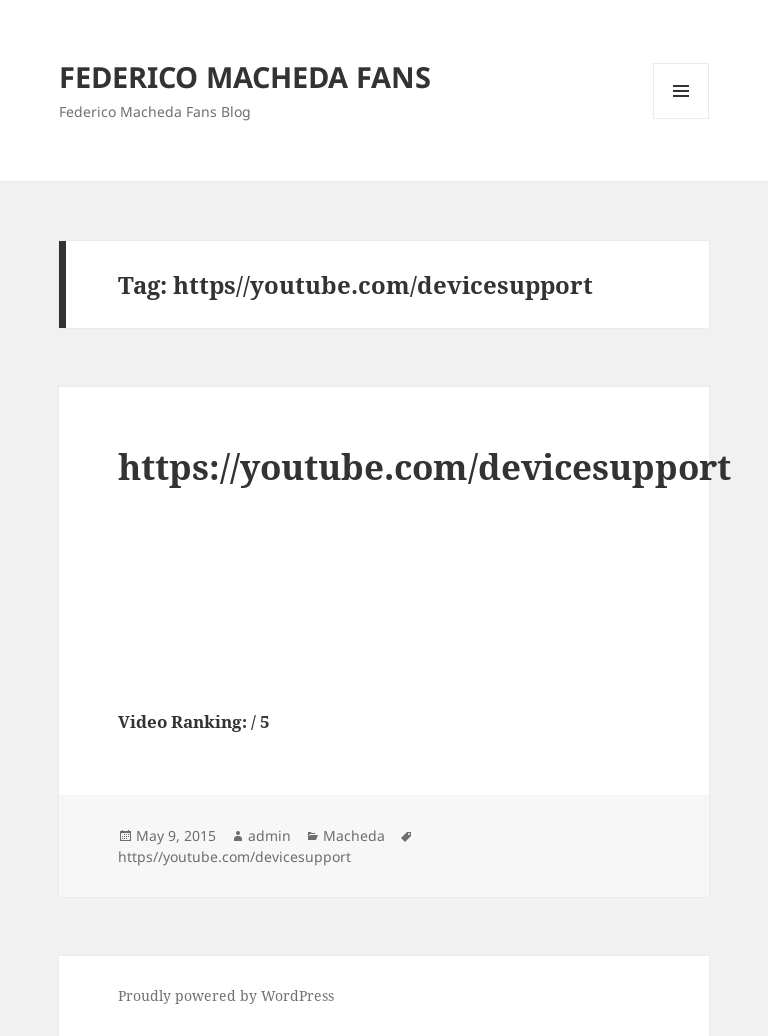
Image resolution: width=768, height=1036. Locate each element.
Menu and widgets (681, 118)
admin (269, 835)
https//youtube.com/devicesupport (234, 856)
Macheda (354, 835)
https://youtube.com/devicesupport (424, 466)
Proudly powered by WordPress (226, 995)
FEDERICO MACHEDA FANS (245, 76)
